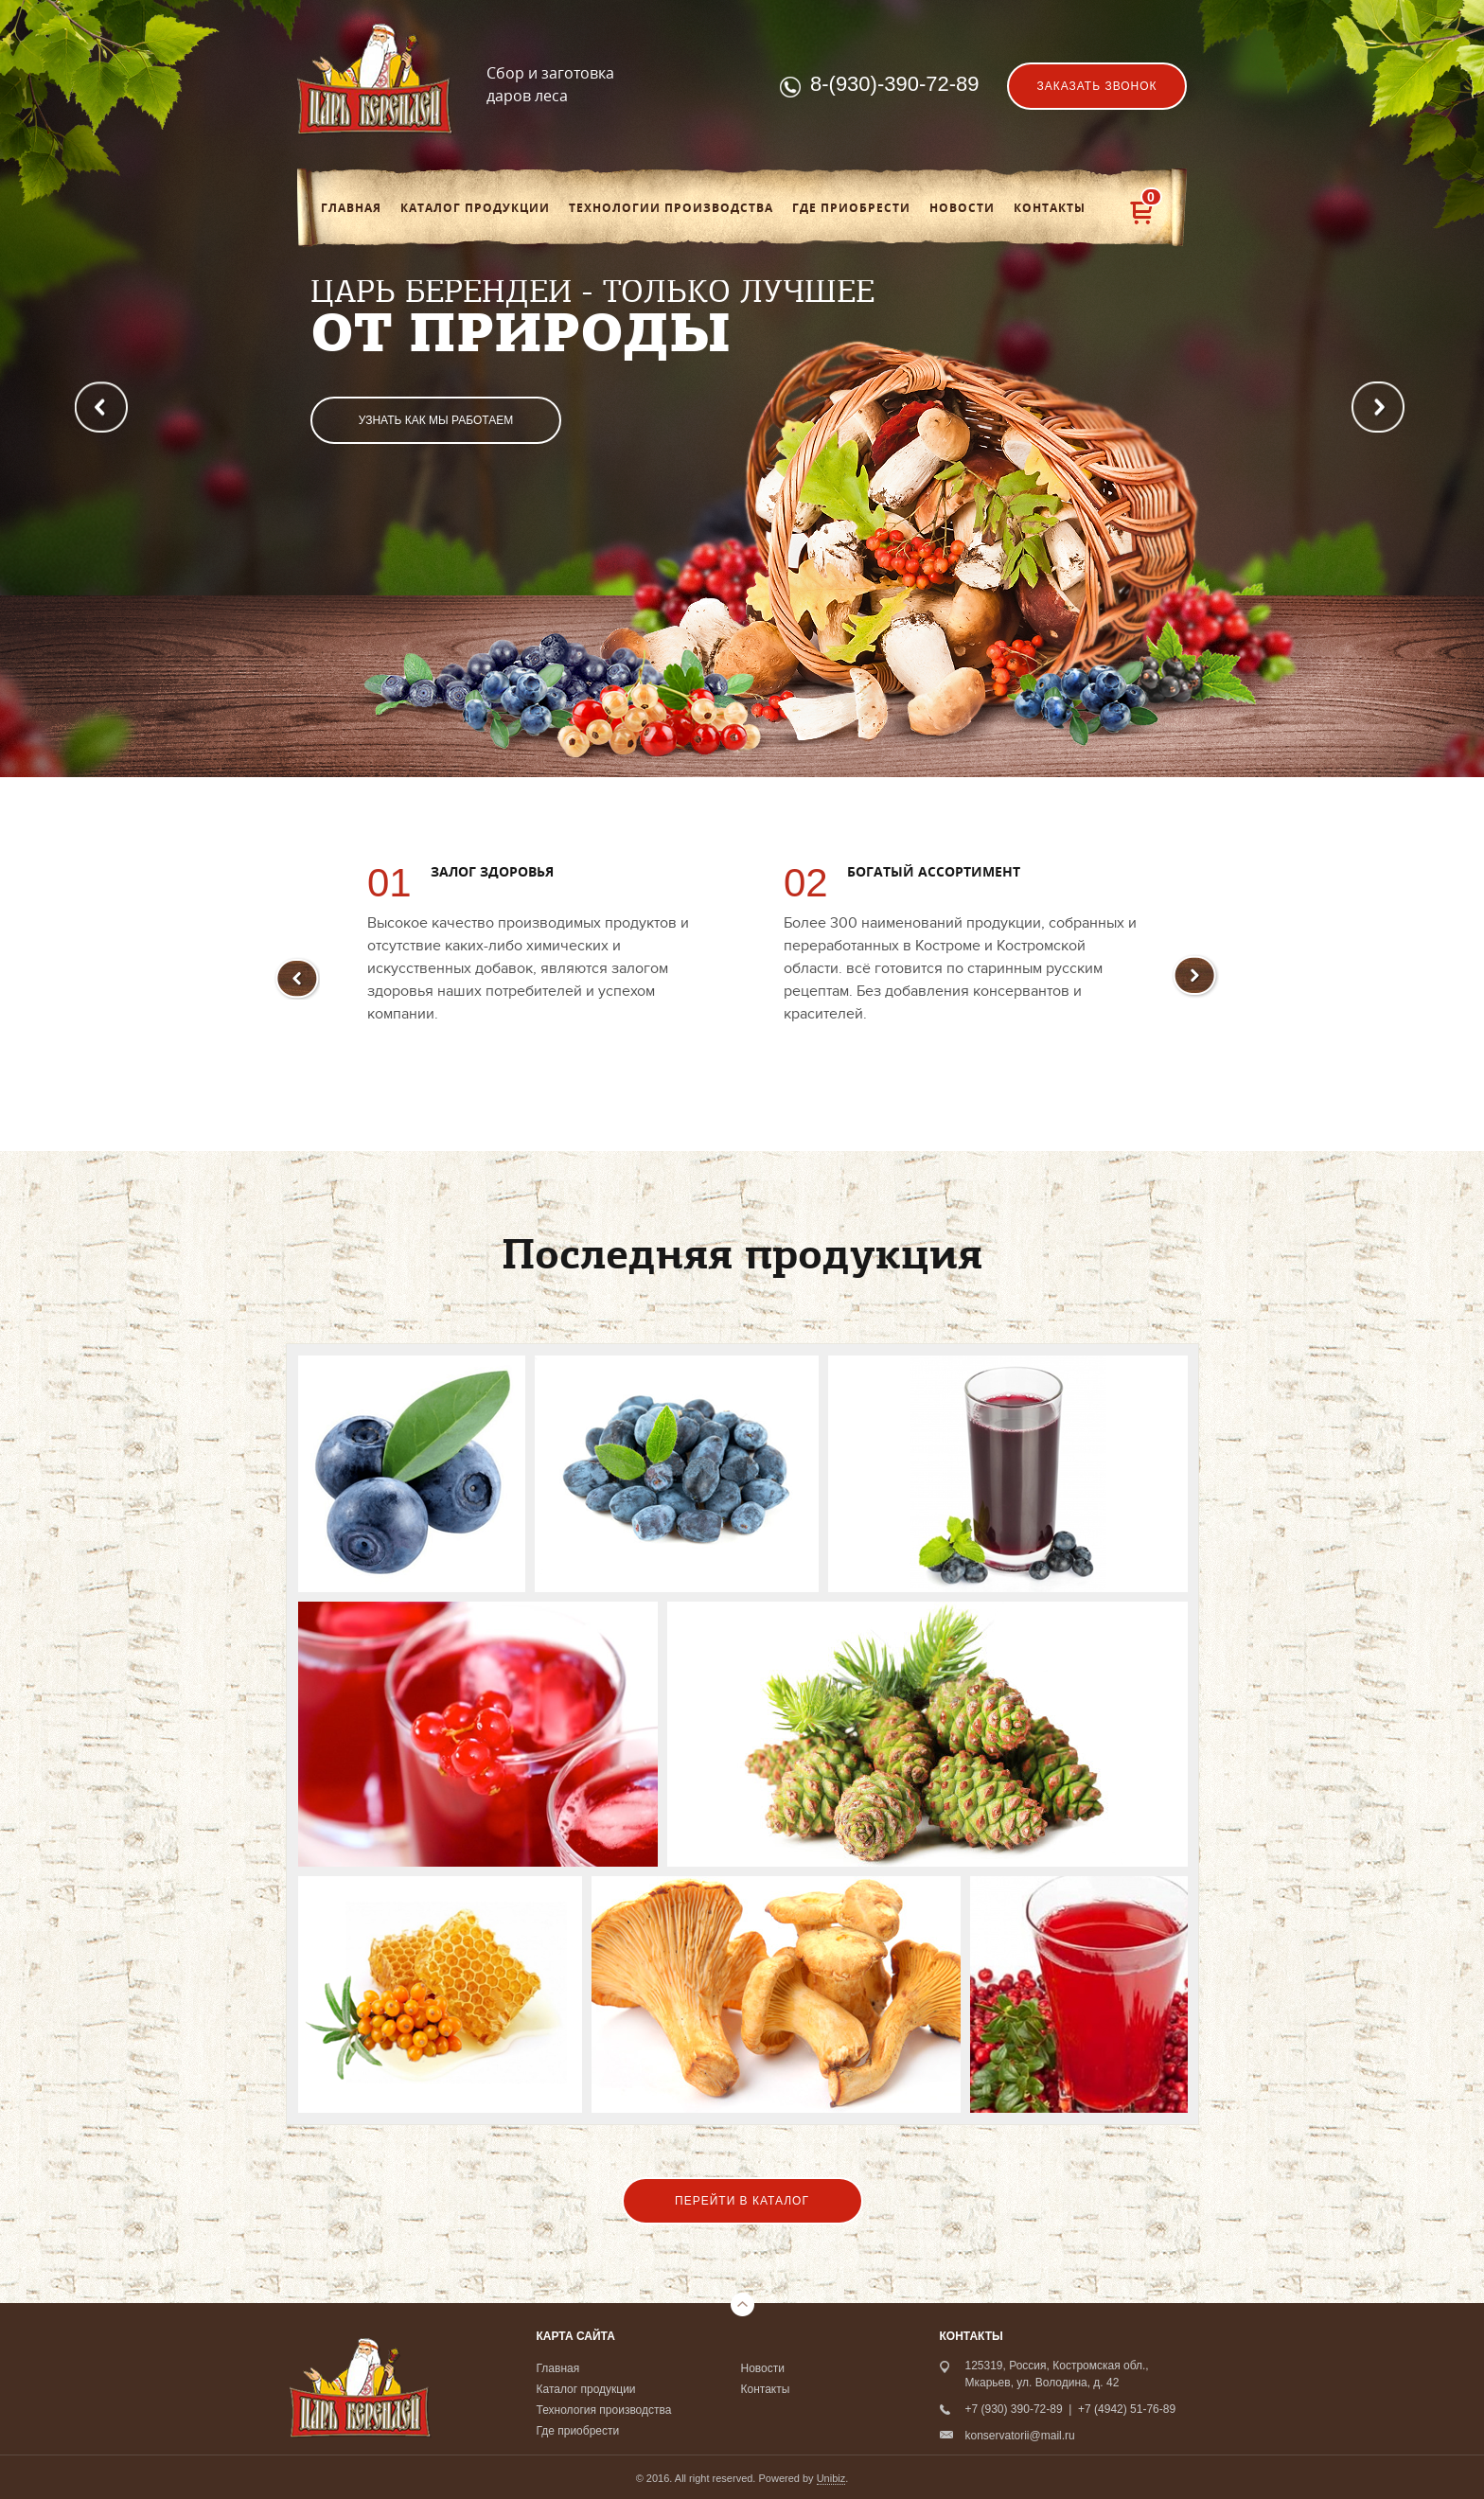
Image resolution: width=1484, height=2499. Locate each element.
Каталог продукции (475, 208)
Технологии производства (671, 208)
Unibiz (831, 2478)
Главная (351, 208)
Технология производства (604, 2410)
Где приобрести (851, 208)
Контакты (1050, 208)
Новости (962, 208)
